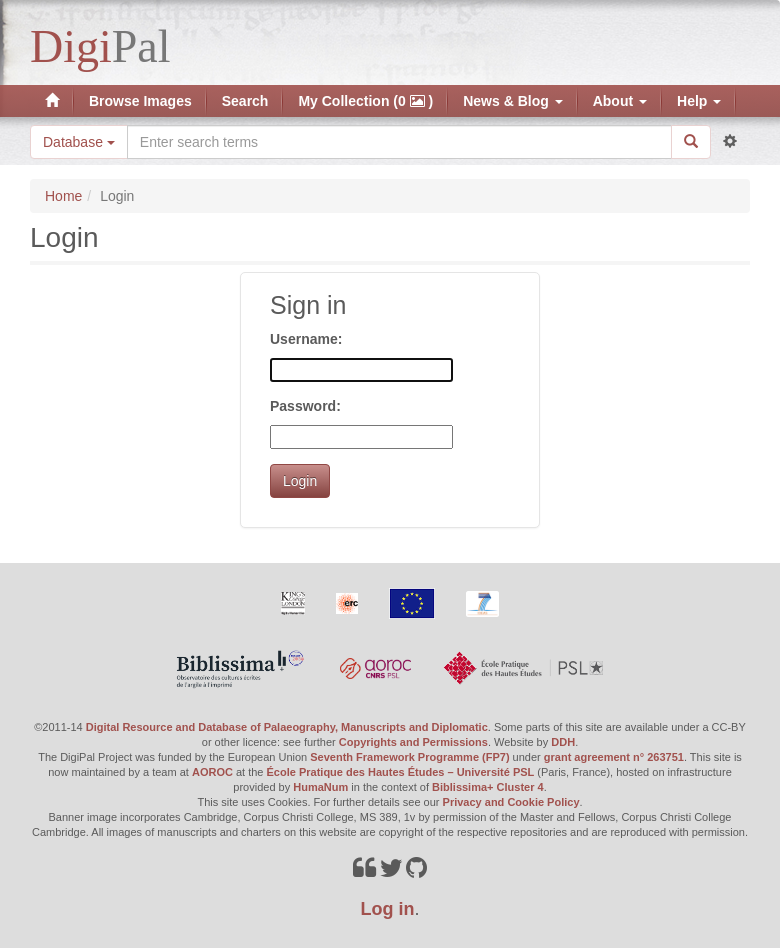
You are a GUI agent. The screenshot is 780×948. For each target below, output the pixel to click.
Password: (305, 406)
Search (245, 101)
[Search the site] (399, 142)
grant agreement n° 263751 (614, 757)
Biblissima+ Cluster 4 (488, 787)
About (620, 101)
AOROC (212, 772)
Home (63, 196)
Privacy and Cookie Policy (511, 802)
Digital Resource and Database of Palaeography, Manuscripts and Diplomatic (287, 727)
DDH (563, 742)
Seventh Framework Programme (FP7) (409, 757)
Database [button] (79, 142)
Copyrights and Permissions (413, 742)
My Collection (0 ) (365, 101)
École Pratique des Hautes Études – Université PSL (401, 772)
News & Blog (512, 101)
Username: (306, 339)
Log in (388, 909)
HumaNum (320, 787)
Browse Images (140, 101)
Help (699, 101)
